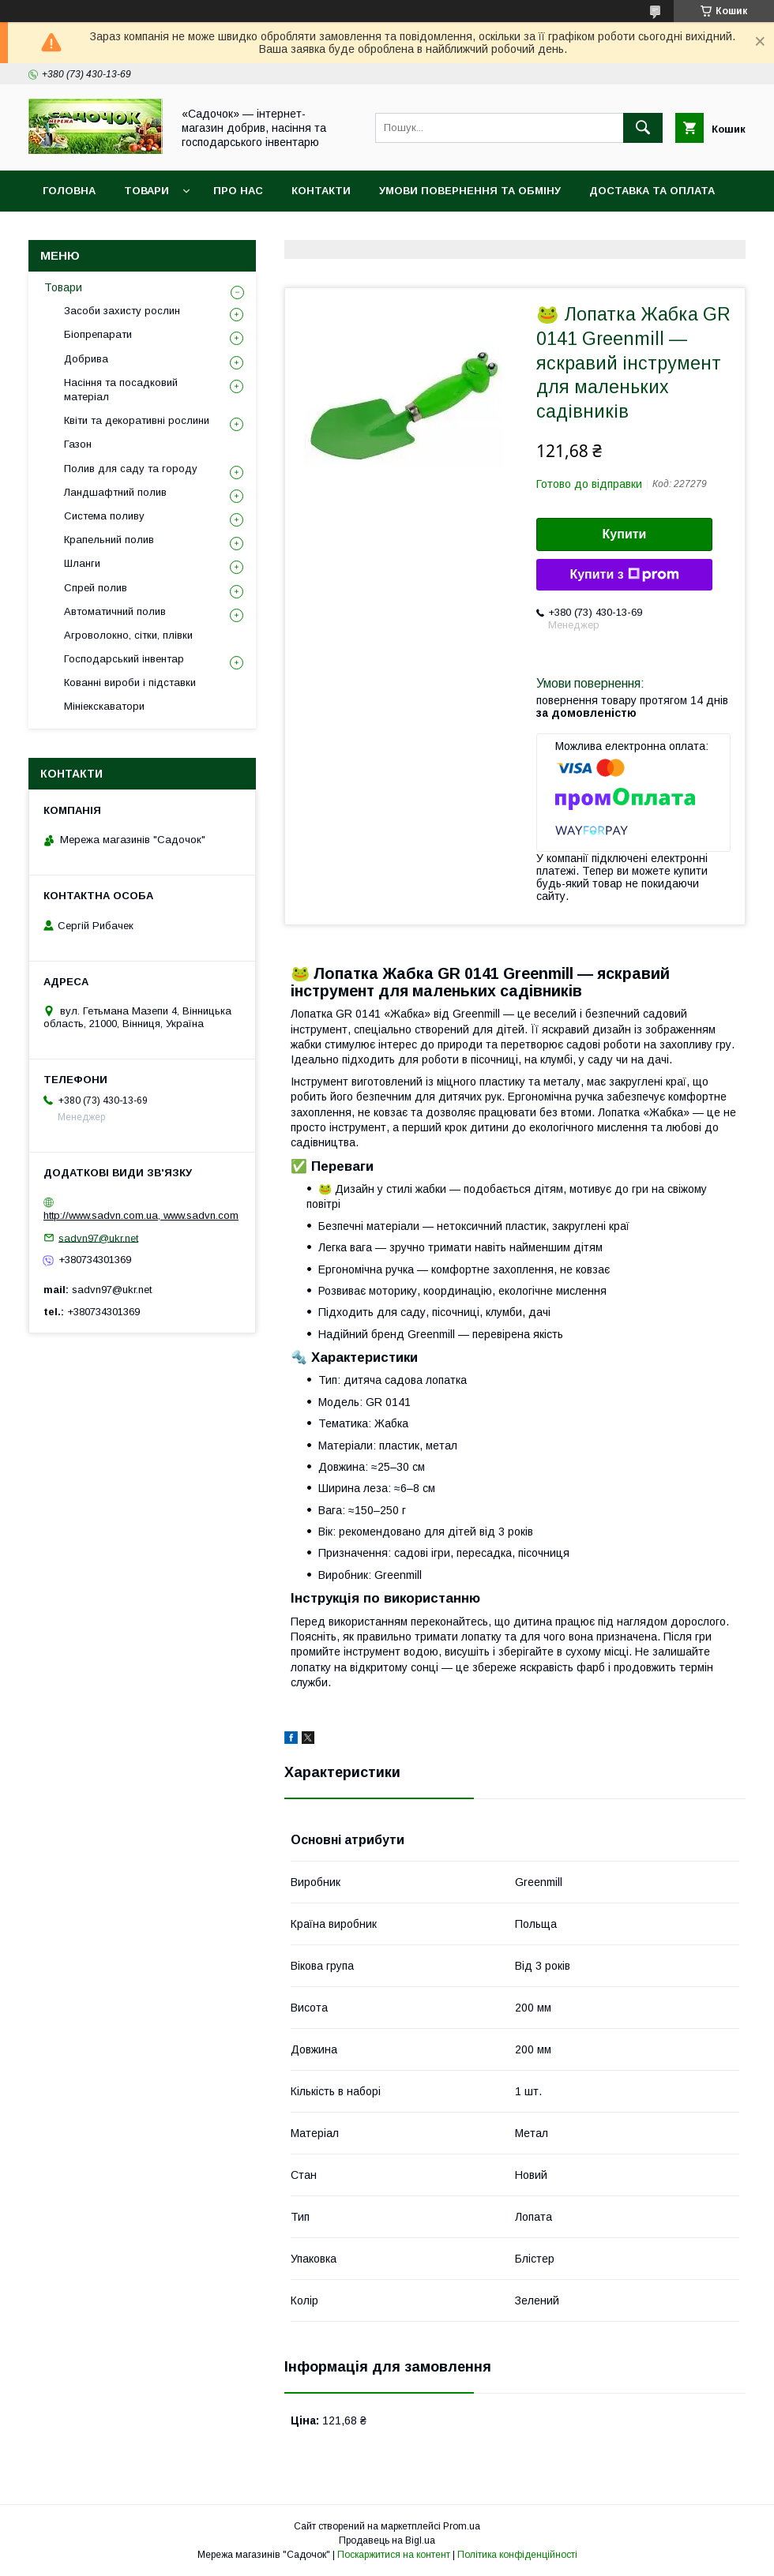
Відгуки (65, 232)
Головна (69, 191)
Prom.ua (461, 2526)
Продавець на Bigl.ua (387, 2540)
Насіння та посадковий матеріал (121, 390)
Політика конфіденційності (517, 2554)
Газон (78, 444)
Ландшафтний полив (115, 492)
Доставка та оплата (652, 191)
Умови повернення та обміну (470, 191)
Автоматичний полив (115, 611)
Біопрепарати (98, 334)
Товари (146, 191)
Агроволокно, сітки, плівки (128, 635)
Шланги (82, 563)
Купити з (623, 575)
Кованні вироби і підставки (130, 682)
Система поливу (104, 516)
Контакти (321, 191)
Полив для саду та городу (130, 468)
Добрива (86, 359)
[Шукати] (643, 128)
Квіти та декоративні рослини (136, 420)
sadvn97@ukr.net (98, 1237)
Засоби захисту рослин (122, 311)
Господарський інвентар (124, 659)
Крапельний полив (109, 540)
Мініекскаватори (104, 706)
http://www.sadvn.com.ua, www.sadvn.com (141, 1215)
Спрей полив (95, 588)
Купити (625, 534)
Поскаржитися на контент (393, 2554)
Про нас (238, 191)
